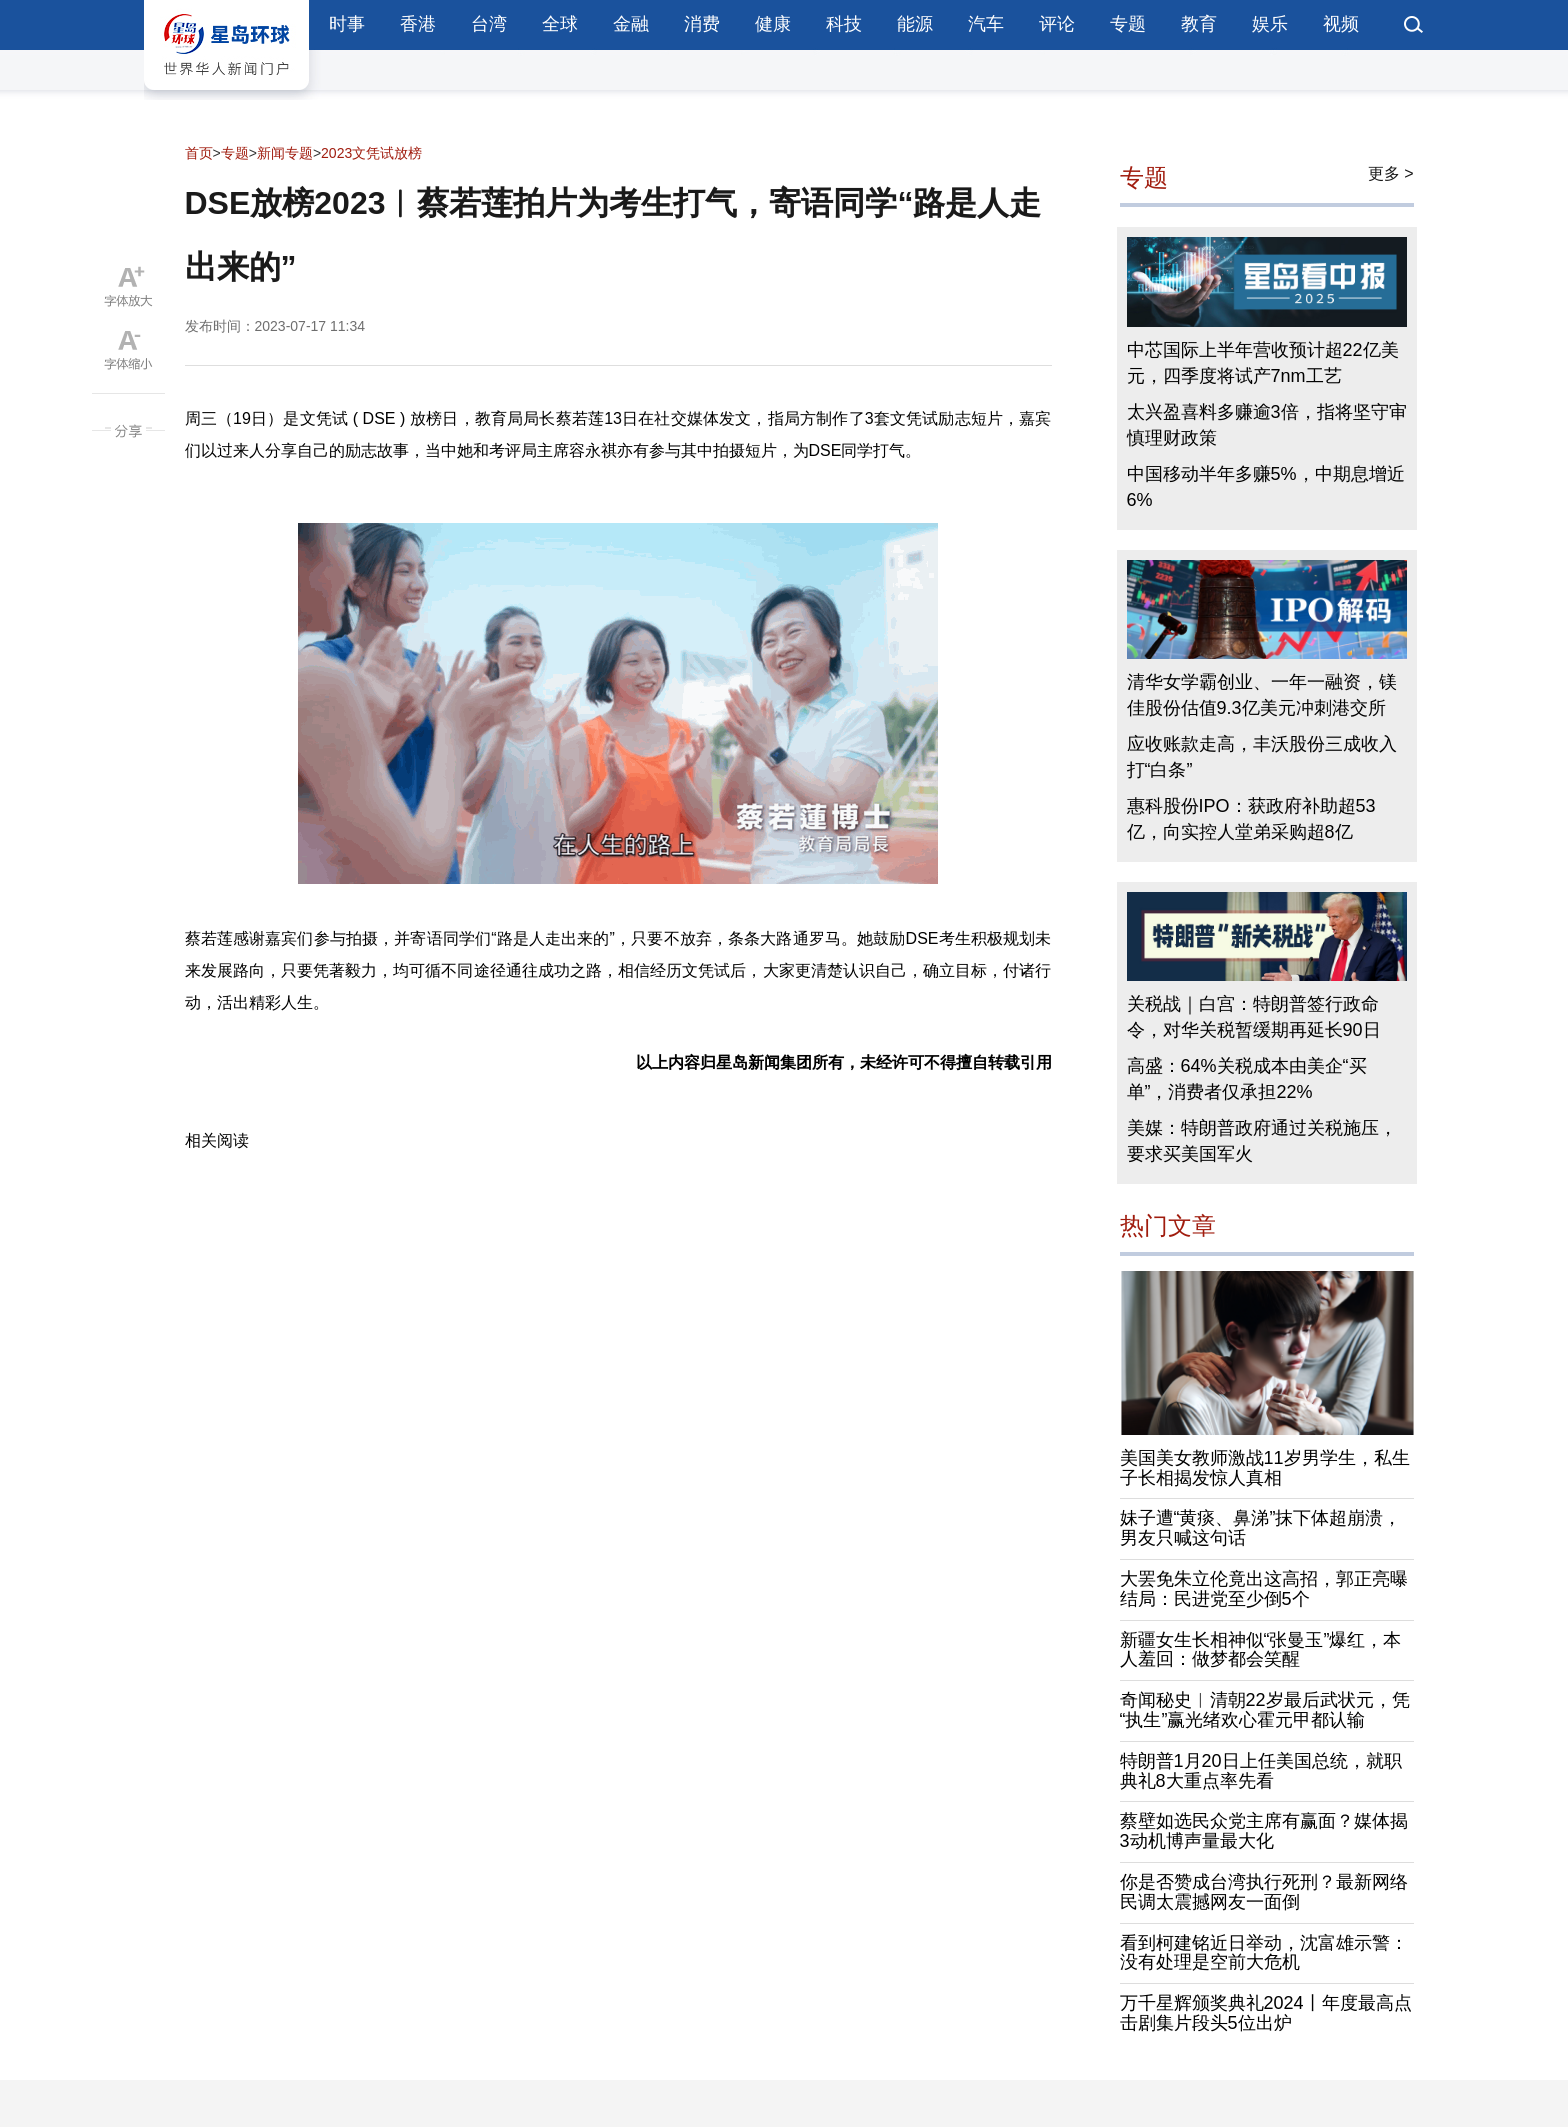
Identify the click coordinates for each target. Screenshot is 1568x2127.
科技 (844, 24)
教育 (1199, 24)
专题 (1128, 24)
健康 (773, 24)
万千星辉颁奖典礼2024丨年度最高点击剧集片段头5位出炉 (1266, 2013)
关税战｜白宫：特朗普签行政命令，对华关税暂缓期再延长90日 (1254, 1017)
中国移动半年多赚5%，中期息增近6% (1266, 487)
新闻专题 (285, 153)
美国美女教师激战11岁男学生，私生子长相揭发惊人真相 (1265, 1468)
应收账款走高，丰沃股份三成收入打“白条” (1262, 757)
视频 (1341, 24)
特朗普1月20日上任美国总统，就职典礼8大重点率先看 (1261, 1771)
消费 (702, 24)
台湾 (489, 24)
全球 (560, 24)
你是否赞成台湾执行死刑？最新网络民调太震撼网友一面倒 (1264, 1892)
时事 (347, 24)
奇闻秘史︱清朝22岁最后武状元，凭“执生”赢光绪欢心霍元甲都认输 (1265, 1710)
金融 (631, 24)
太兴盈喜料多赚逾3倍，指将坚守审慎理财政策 (1267, 425)
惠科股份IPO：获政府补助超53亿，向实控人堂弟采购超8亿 (1251, 819)
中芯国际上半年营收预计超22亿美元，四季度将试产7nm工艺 (1263, 363)
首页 (199, 153)
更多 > (1391, 173)
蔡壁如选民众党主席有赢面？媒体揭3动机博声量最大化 (1264, 1831)
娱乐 (1270, 24)
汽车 (986, 24)
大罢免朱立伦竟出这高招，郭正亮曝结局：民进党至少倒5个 (1264, 1589)
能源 (915, 24)
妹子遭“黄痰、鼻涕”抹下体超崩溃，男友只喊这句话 (1261, 1528)
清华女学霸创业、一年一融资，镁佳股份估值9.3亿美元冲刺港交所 (1262, 695)
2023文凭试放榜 (371, 153)
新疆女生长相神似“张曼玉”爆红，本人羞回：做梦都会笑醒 (1261, 1650)
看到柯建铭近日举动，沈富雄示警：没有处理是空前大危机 (1264, 1953)
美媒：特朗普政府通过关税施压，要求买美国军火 (1262, 1141)
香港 (418, 24)
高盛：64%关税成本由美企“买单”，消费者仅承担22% (1247, 1079)
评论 (1057, 24)
